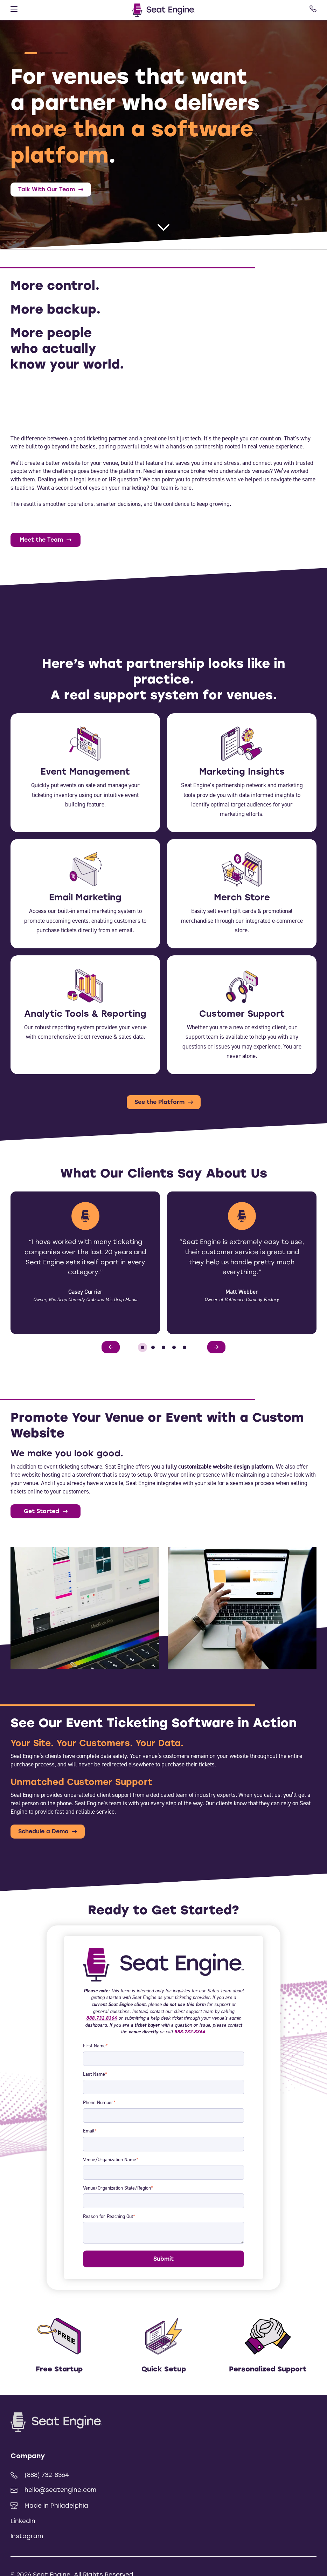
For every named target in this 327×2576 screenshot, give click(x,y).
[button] (15, 53)
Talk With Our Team (46, 189)
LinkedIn (23, 2521)
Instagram (27, 2536)
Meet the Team (41, 539)
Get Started (41, 1511)
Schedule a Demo (43, 1831)
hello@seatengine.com (53, 2489)
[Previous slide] (111, 1347)
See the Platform (159, 1102)
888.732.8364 (101, 2018)
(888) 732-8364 (40, 2475)
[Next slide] (216, 1347)
